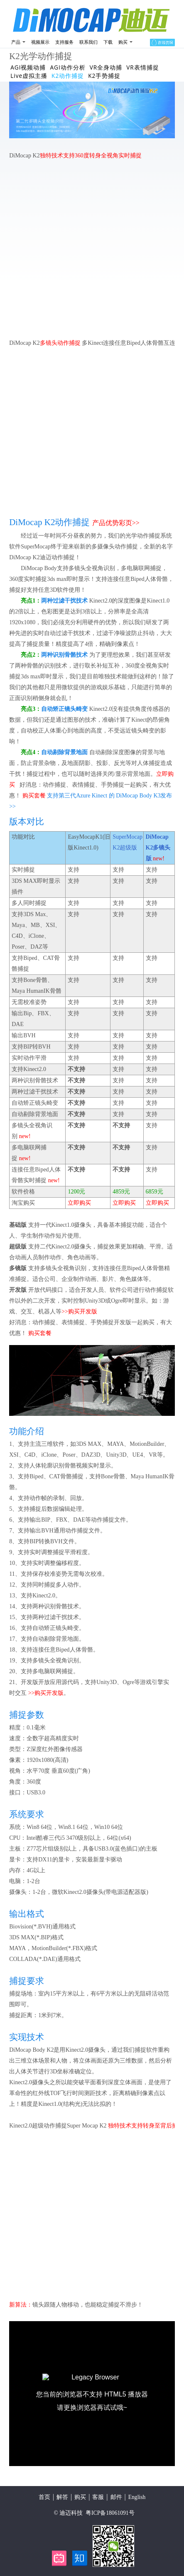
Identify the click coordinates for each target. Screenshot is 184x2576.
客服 (98, 2497)
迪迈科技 (71, 2513)
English (137, 2497)
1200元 (76, 1191)
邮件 (116, 2497)
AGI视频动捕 (28, 67)
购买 (80, 2497)
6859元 (154, 1191)
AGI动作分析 (67, 67)
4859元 (121, 1191)
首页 (44, 2497)
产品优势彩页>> (116, 522)
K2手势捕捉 (104, 76)
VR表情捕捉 (142, 67)
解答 (62, 2497)
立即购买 (79, 1203)
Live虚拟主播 (28, 76)
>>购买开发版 (79, 1311)
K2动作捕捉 (68, 76)
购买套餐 (34, 795)
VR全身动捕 (106, 67)
